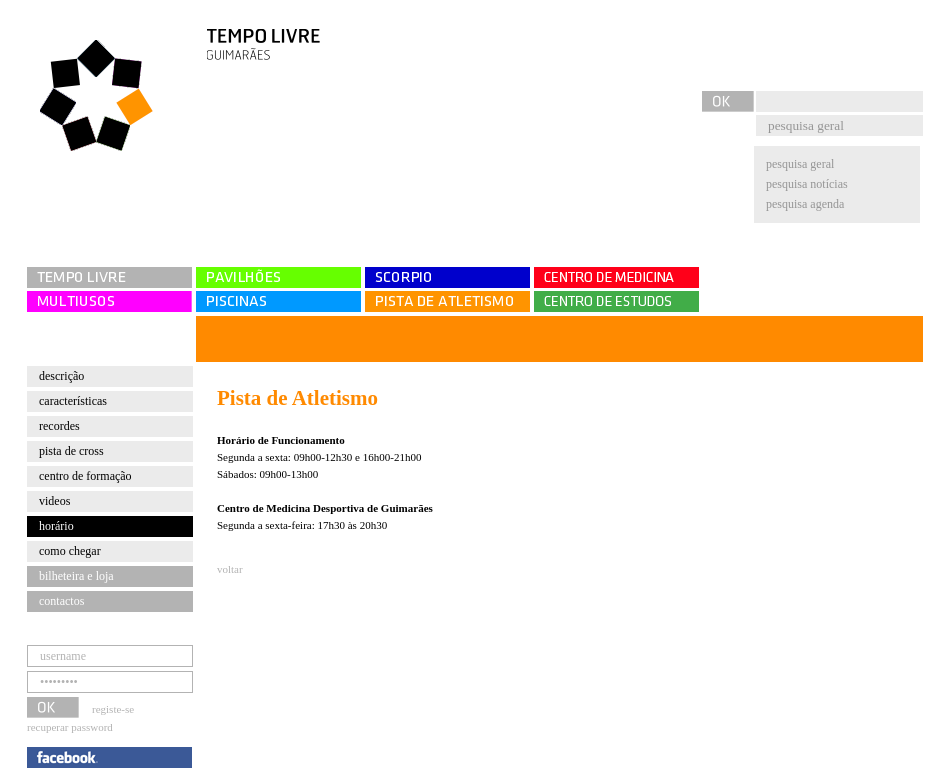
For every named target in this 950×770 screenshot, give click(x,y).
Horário (56, 526)
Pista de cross (71, 451)
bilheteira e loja (76, 576)
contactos (61, 601)
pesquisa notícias (807, 184)
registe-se (113, 709)
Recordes (59, 426)
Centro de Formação (85, 476)
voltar (230, 569)
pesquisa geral (800, 164)
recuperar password (70, 727)
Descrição (61, 376)
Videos (54, 501)
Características (73, 401)
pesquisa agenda (805, 204)
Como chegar (70, 551)
